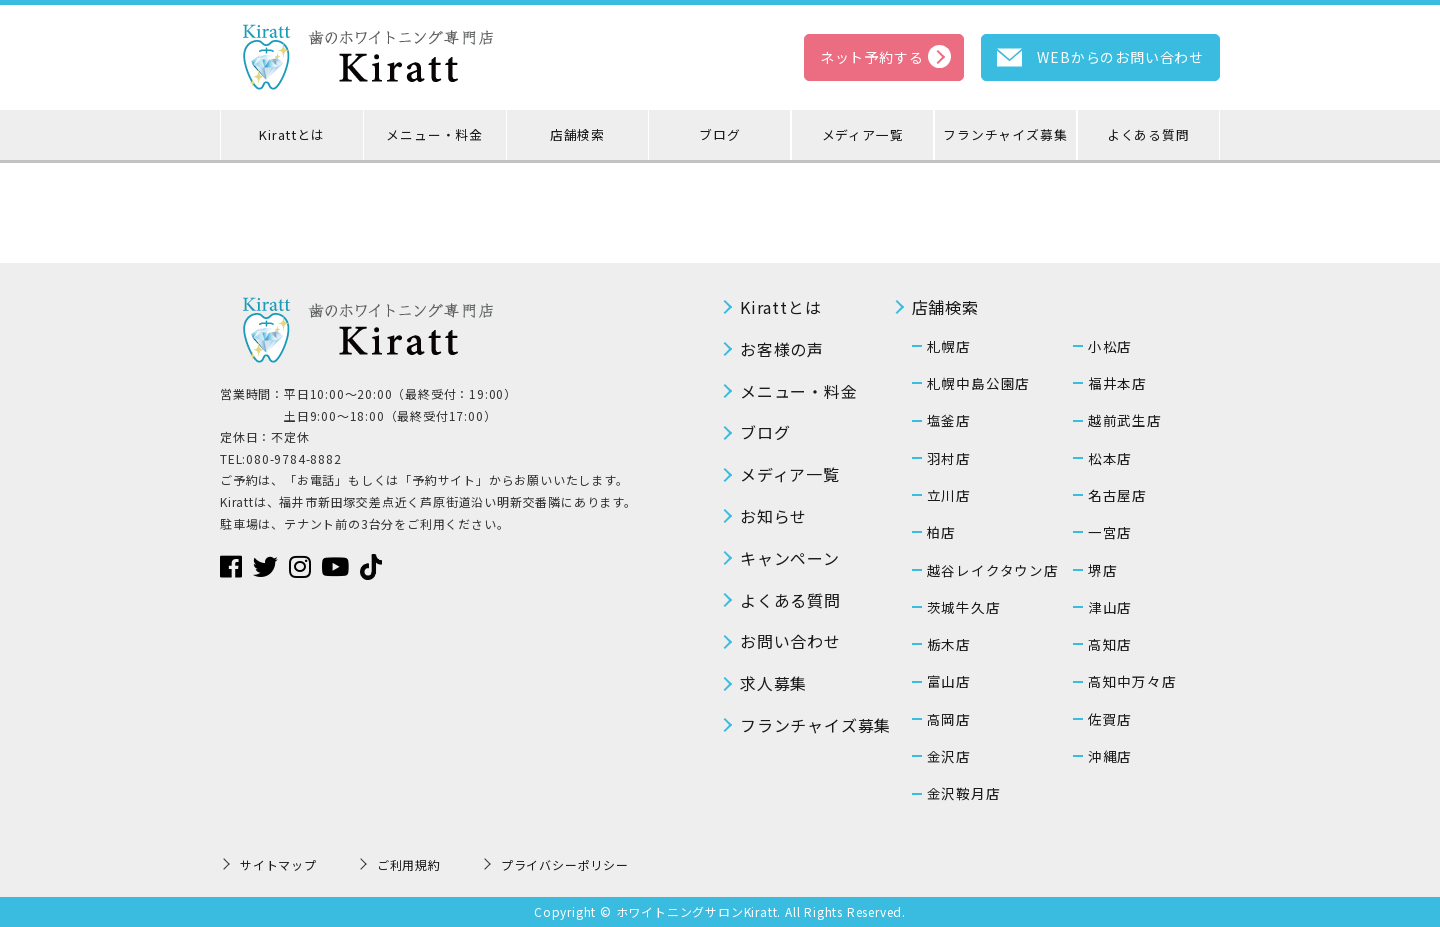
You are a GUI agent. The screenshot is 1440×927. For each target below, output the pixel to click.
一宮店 (1110, 532)
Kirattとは (291, 134)
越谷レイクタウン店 (993, 570)
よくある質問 (1148, 134)
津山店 (1110, 607)
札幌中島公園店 (979, 383)
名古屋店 (1117, 495)
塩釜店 (949, 420)
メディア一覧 (863, 134)
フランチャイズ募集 (1005, 134)
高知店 (1110, 644)
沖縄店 (1110, 756)
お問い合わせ (790, 641)
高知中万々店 (1132, 681)
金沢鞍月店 (964, 793)
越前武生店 (1125, 420)
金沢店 (949, 756)
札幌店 (949, 346)
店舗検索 (577, 134)
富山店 (949, 681)
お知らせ (773, 516)
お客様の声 (782, 349)
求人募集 (773, 683)
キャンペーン (790, 558)
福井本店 (1117, 383)
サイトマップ (278, 864)
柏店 (942, 532)
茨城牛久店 (964, 607)
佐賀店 (1110, 719)
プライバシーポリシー (565, 864)
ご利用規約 (409, 864)
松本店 (1110, 458)
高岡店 (949, 719)
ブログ (719, 134)
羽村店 (949, 458)
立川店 (949, 495)
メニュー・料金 (434, 134)
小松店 (1110, 346)
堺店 (1103, 570)
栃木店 (949, 644)
